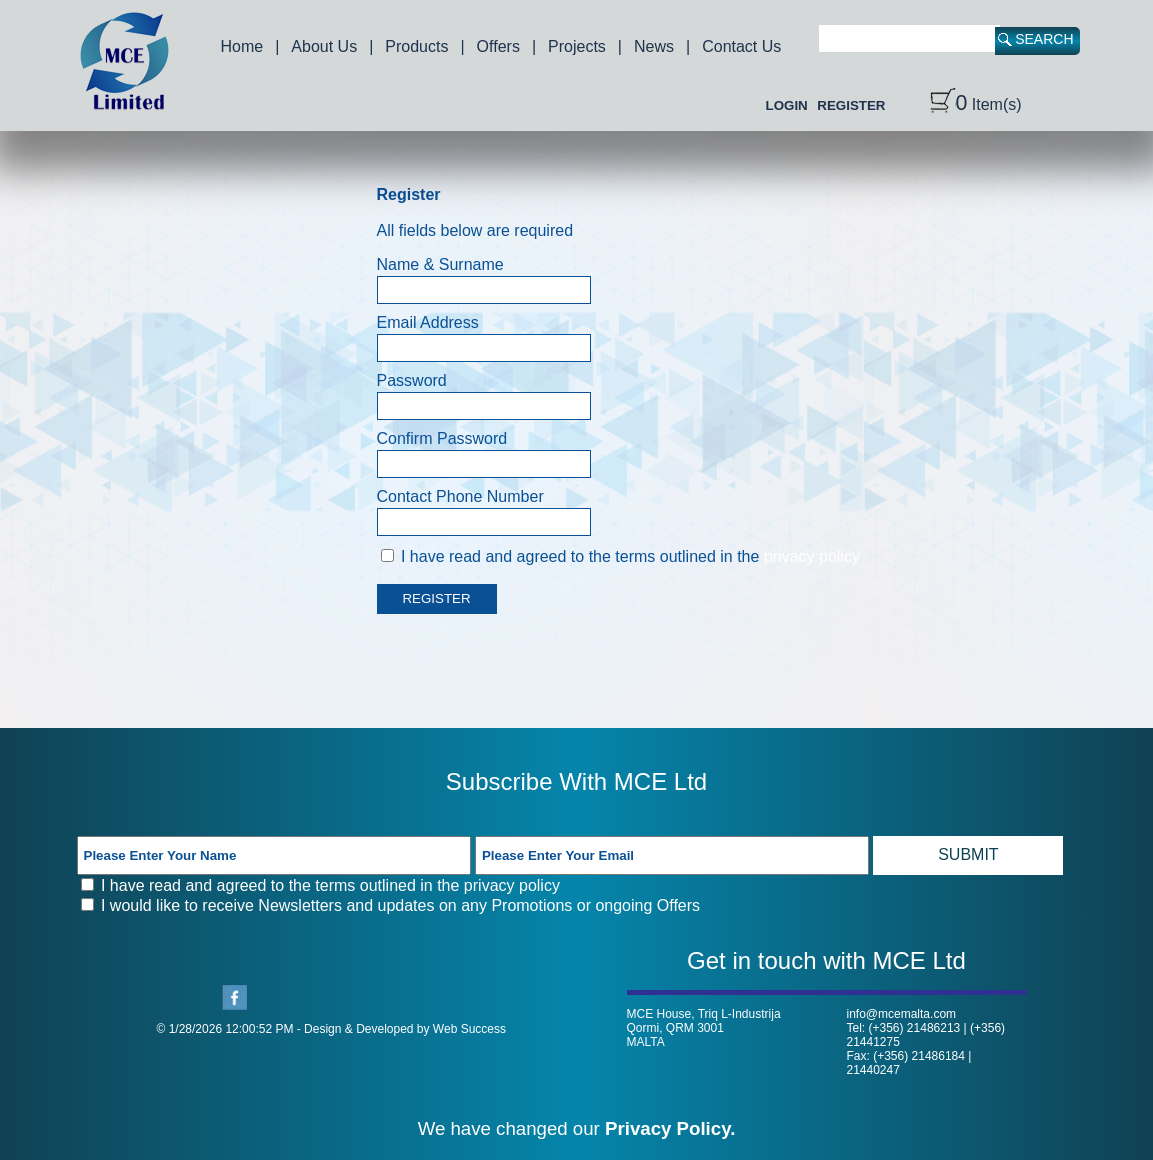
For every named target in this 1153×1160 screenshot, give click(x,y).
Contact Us (741, 46)
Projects (577, 46)
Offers (498, 46)
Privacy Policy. (670, 1128)
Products (416, 46)
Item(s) (976, 104)
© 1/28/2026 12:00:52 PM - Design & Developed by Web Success (332, 1029)
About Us (324, 46)
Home (242, 46)
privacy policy (812, 556)
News (654, 46)
